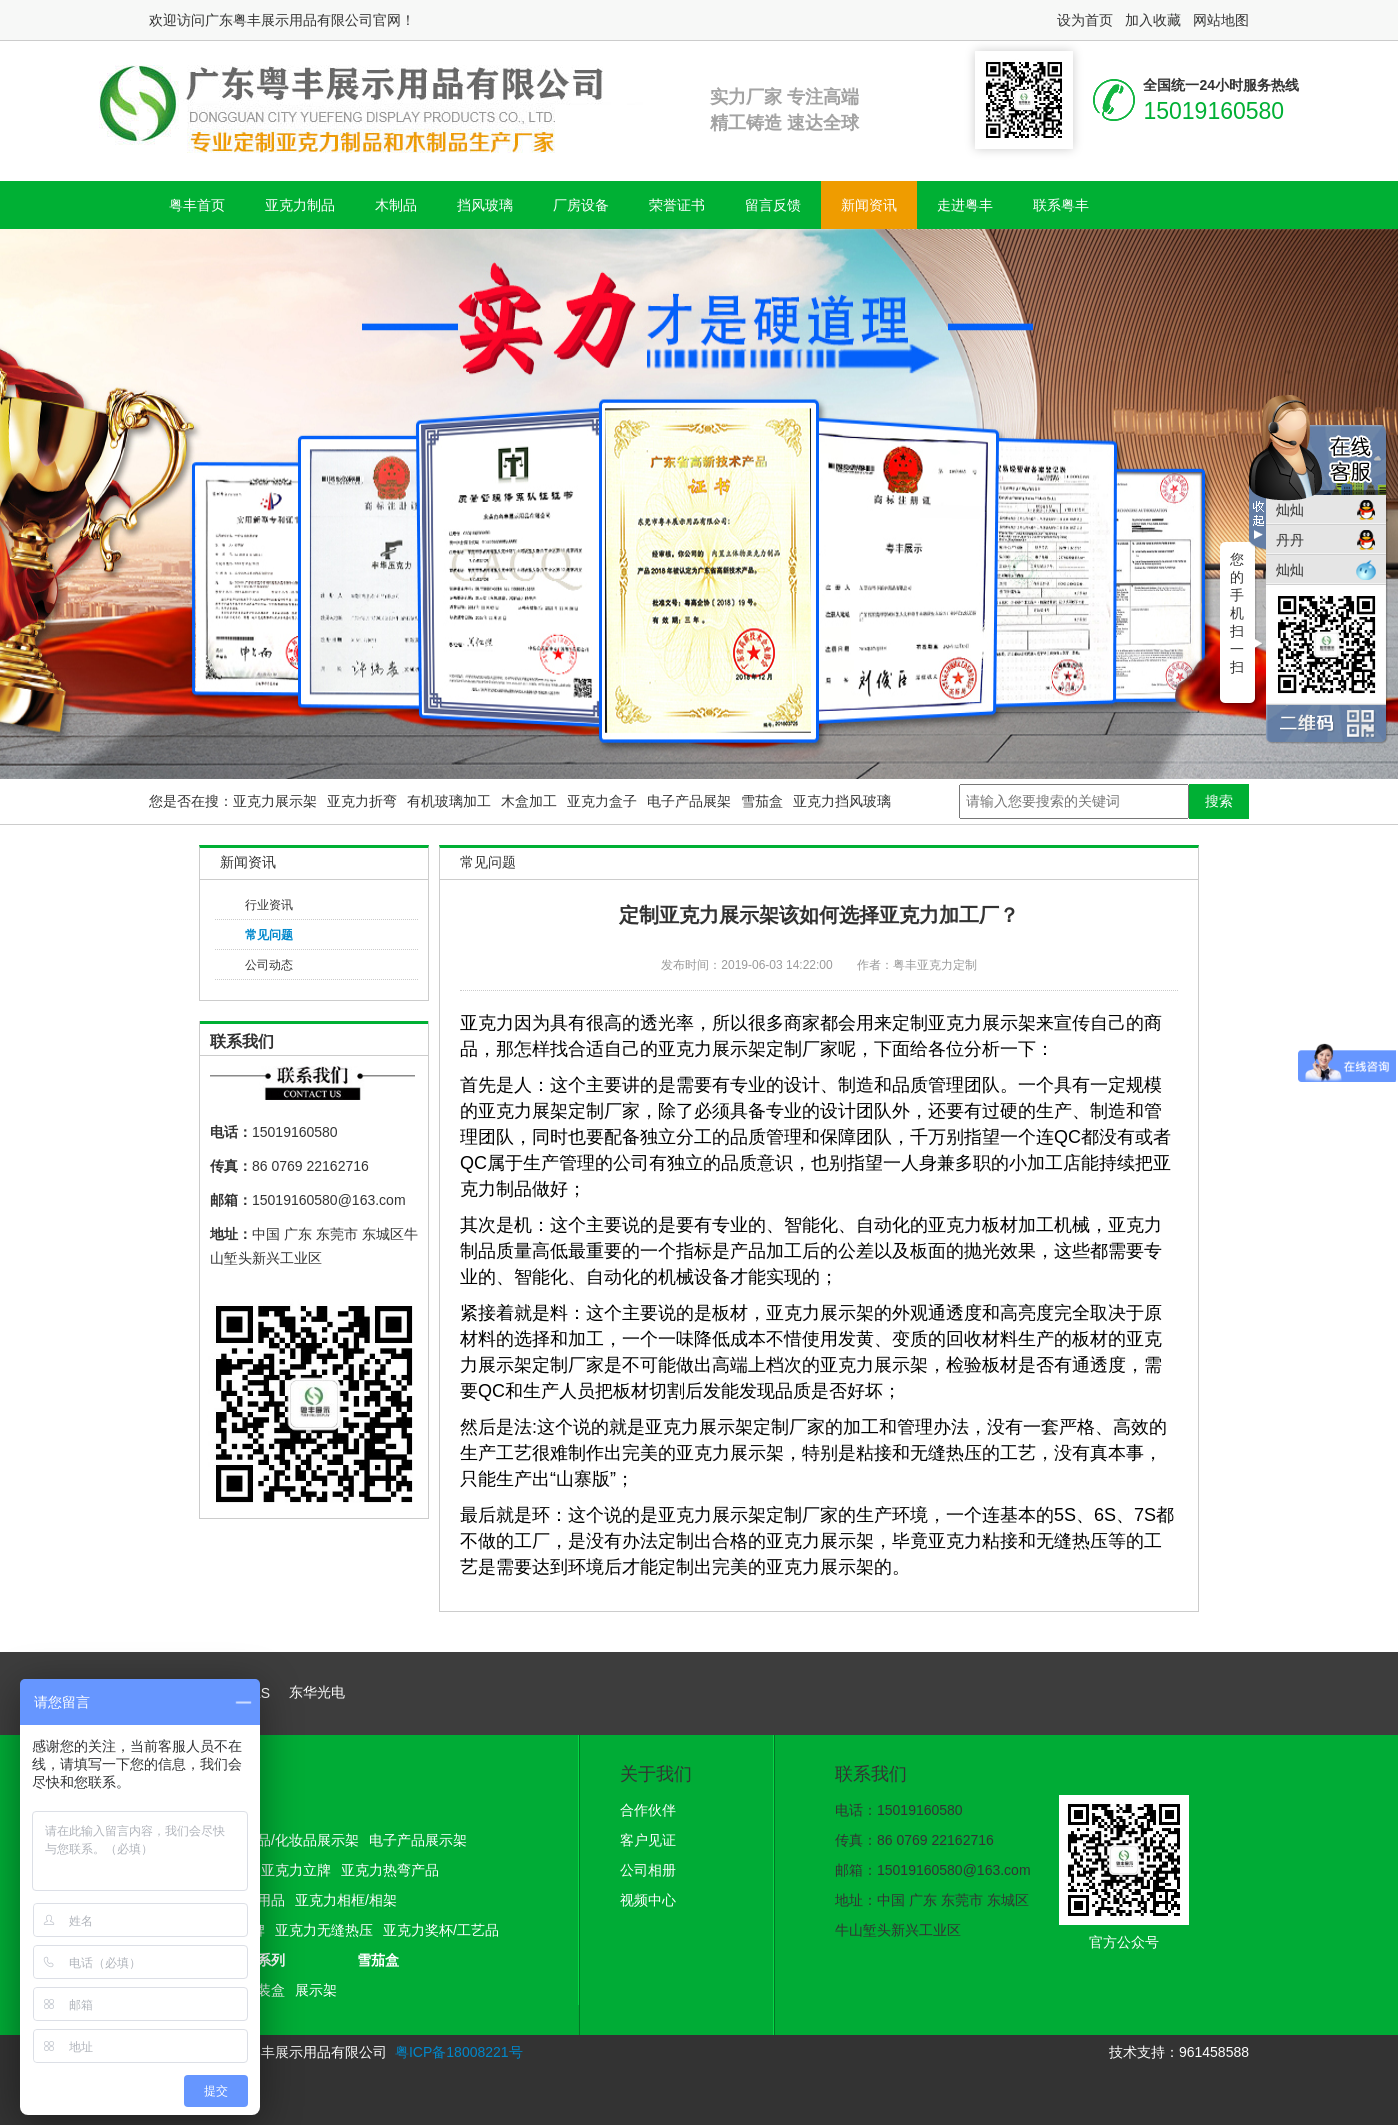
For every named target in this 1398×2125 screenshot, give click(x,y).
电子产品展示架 (418, 1840)
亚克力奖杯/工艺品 (441, 1930)
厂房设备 (581, 205)
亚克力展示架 (275, 801)
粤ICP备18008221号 (459, 2052)
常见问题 (269, 935)
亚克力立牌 (296, 1870)
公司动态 (269, 965)
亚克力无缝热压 (324, 1930)
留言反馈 (773, 205)
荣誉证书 (677, 205)
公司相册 (648, 1870)
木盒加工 (529, 801)
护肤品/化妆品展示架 (294, 1840)
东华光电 (317, 1692)
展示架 (316, 1990)
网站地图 (1221, 20)
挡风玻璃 (485, 205)
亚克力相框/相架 (346, 1900)
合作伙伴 (648, 1810)
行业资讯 (269, 905)
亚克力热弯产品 (390, 1870)
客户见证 (648, 1840)
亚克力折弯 (362, 801)
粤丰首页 (197, 205)
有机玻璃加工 (449, 801)
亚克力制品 (300, 205)
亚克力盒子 (602, 801)
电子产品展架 (689, 801)
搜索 (1219, 801)
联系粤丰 (1061, 205)
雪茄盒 (762, 801)
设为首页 (1085, 20)
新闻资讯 (869, 205)
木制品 (396, 205)
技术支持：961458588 (1179, 2052)
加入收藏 (1153, 20)
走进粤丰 (965, 205)
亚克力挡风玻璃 (842, 801)
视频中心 (648, 1900)
